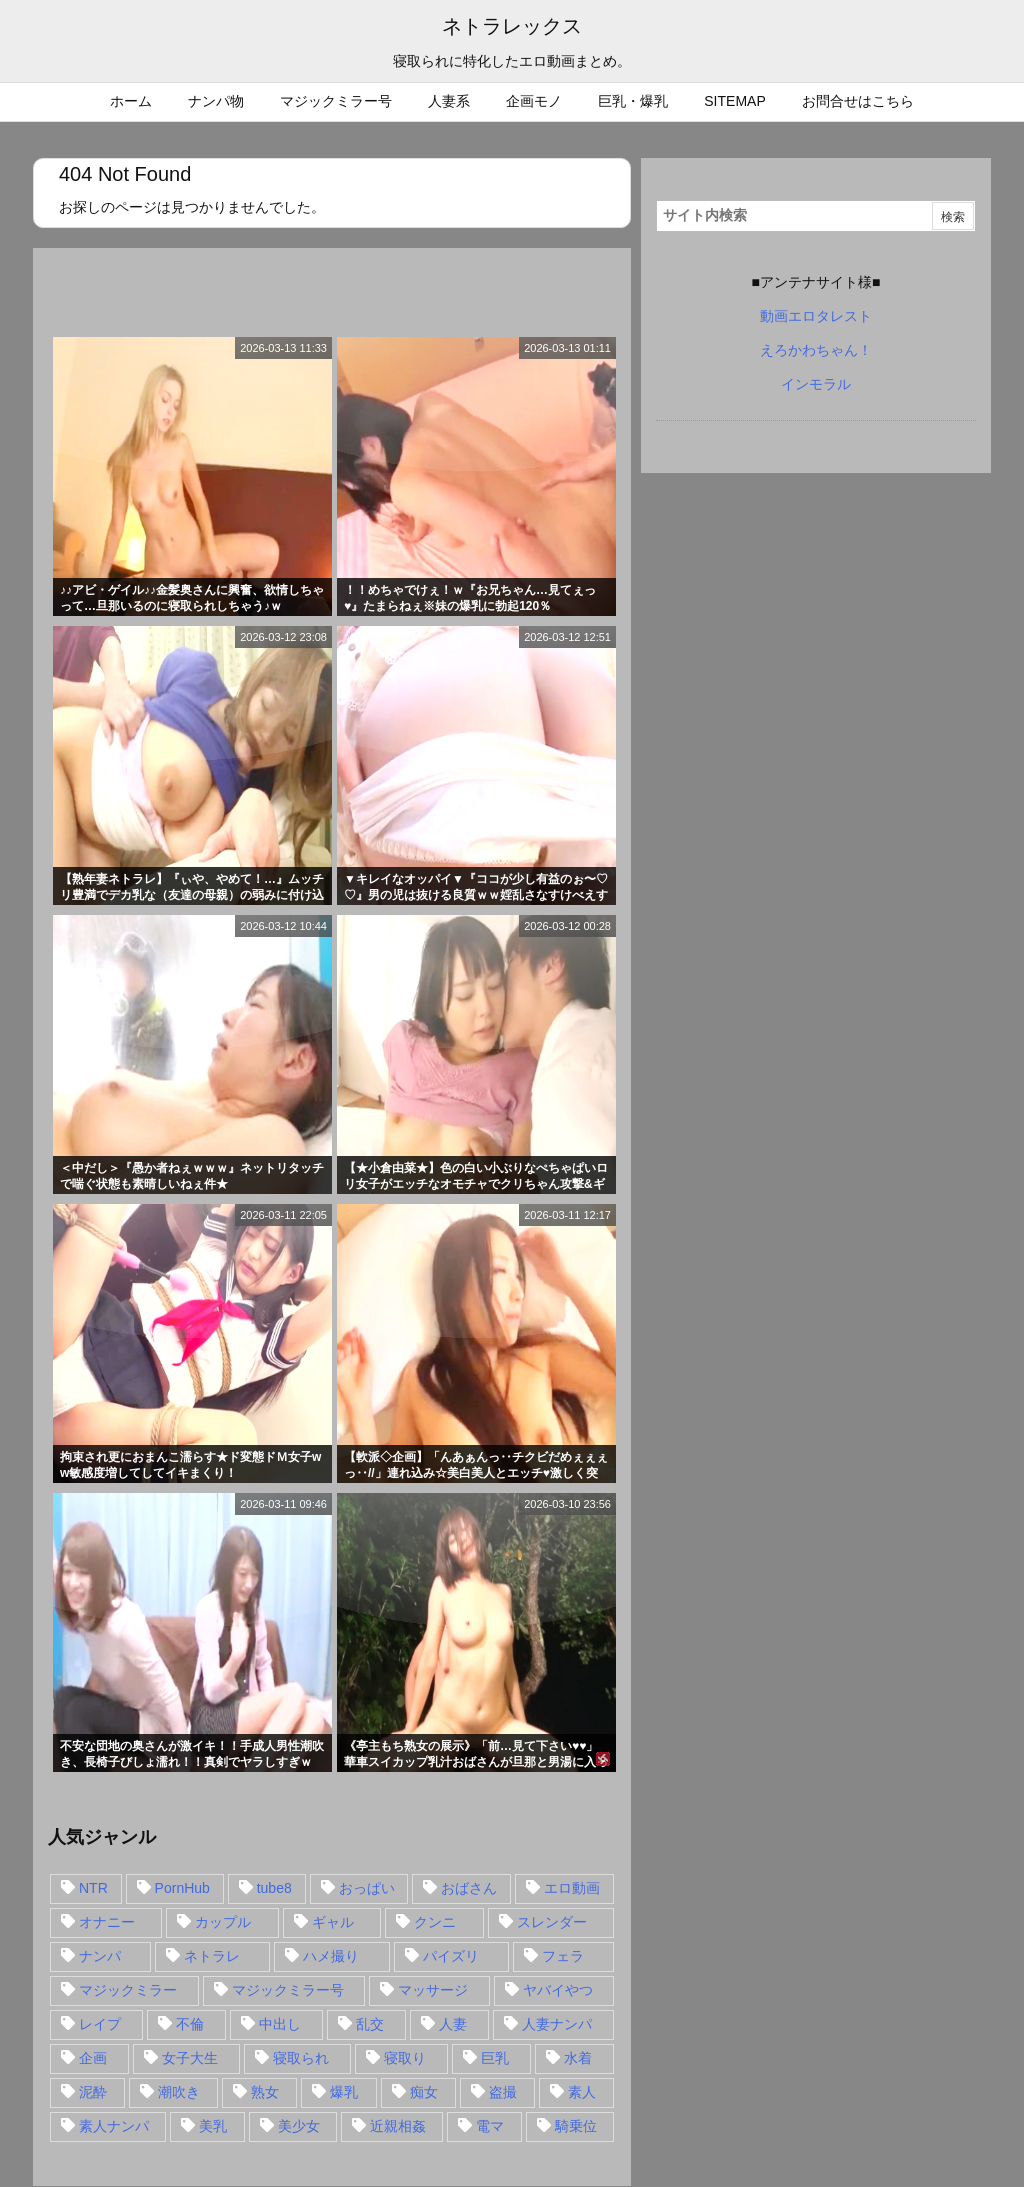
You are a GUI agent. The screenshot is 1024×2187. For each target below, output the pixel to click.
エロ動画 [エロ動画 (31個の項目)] (572, 1888)
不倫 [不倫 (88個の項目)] (190, 2024)
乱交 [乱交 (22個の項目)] (370, 2024)
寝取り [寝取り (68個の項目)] (405, 2058)
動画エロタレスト (816, 316)
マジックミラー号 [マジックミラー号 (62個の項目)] (288, 1990)
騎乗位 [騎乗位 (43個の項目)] (576, 2126)
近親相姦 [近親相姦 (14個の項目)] (398, 2126)
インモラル (816, 384)
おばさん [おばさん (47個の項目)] (469, 1888)
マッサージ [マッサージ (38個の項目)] (433, 1990)
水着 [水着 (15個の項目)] (578, 2058)
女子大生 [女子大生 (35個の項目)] (190, 2058)
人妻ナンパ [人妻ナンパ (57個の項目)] (557, 2024)
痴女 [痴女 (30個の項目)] (424, 2092)
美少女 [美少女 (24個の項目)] (299, 2126)
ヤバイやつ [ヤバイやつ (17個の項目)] (558, 1990)
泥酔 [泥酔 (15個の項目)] (93, 2092)
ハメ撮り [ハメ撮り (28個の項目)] (331, 1956)
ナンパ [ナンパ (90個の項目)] (100, 1956)
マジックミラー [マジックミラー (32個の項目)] (128, 1990)
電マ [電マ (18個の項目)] (490, 2126)
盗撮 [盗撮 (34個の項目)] (503, 2092)
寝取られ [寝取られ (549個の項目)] (301, 2058)
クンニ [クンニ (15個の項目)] (435, 1922)
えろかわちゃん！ (816, 350)
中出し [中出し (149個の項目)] (280, 2024)
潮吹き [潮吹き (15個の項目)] (179, 2092)
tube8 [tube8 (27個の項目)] (274, 1888)
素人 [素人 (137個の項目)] (582, 2092)
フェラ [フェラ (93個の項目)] (563, 1956)
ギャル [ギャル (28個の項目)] (333, 1922)
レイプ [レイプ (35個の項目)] (100, 2024)
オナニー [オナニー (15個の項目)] (107, 1922)
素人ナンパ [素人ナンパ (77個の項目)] (114, 2126)
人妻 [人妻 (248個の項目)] (453, 2024)
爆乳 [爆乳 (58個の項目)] (344, 2092)
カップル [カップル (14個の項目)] (223, 1922)
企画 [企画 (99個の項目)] (93, 2058)
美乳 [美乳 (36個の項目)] (213, 2126)
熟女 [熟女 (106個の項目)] (265, 2092)
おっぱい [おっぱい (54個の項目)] (367, 1888)
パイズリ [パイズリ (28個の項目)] (451, 1956)
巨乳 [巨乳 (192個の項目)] (495, 2058)
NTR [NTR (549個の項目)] (93, 1888)
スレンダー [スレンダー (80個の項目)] (552, 1922)
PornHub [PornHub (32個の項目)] (182, 1888)
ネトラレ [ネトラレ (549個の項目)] (212, 1956)
